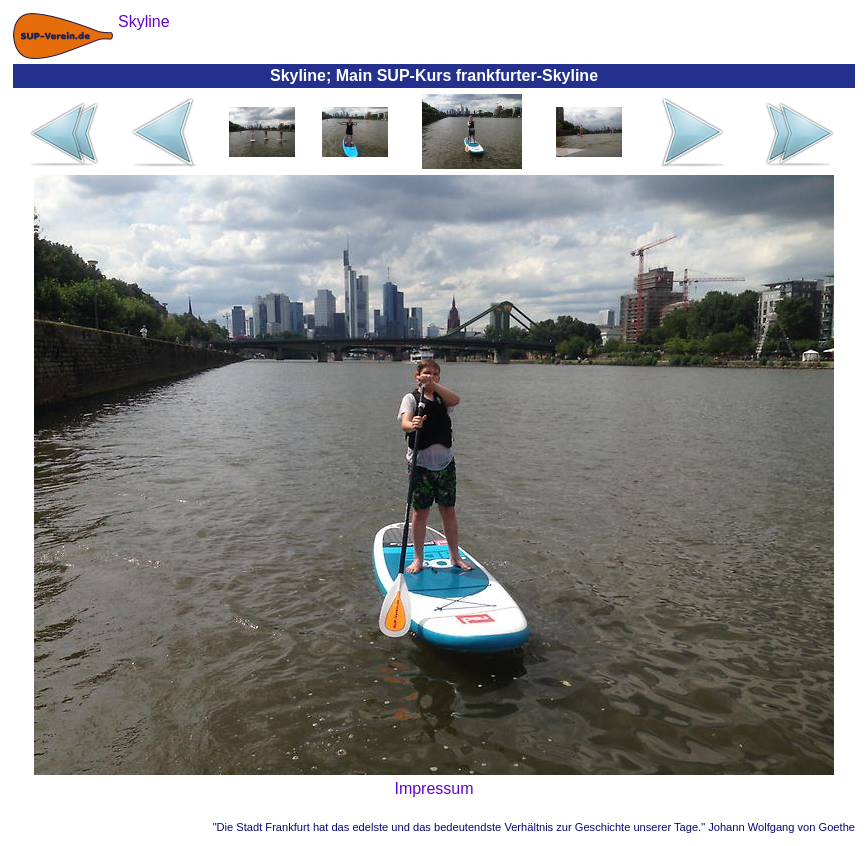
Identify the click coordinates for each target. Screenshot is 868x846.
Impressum (433, 788)
